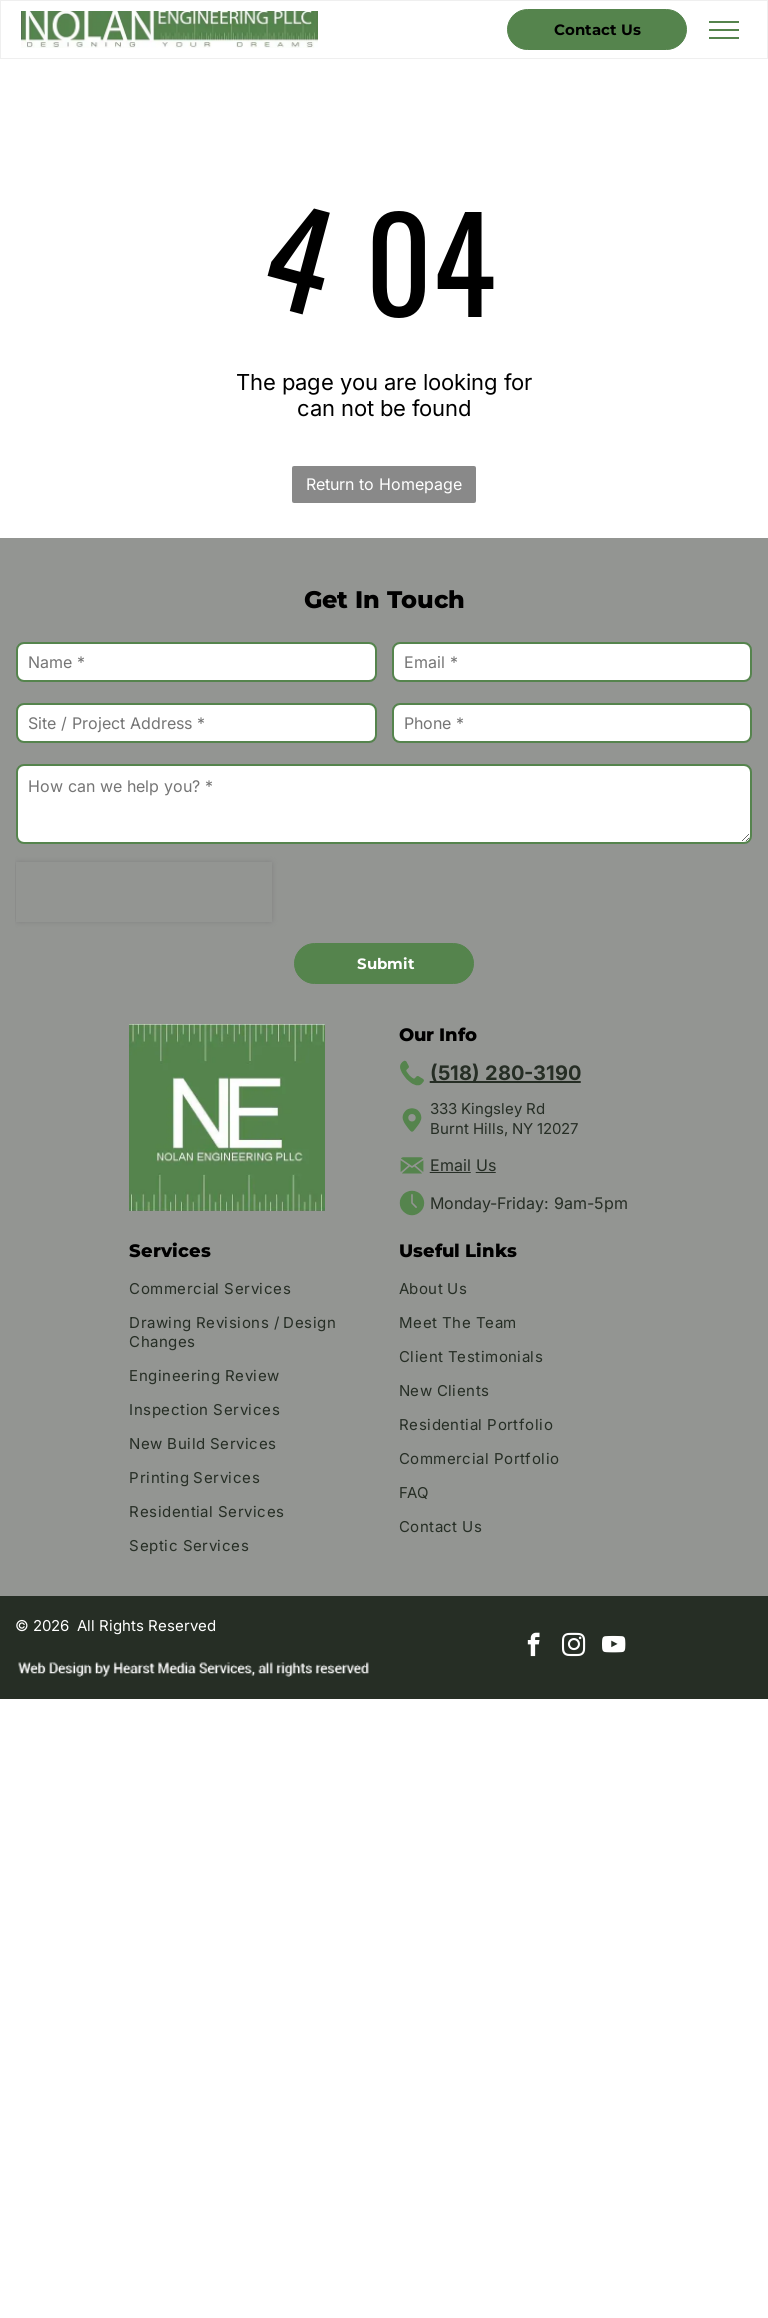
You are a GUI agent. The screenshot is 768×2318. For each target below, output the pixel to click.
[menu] (724, 30)
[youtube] (613, 1647)
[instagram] (573, 1647)
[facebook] (533, 1647)
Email (450, 1165)
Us (486, 1165)
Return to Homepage (384, 484)
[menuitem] (249, 1291)
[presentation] (144, 892)
